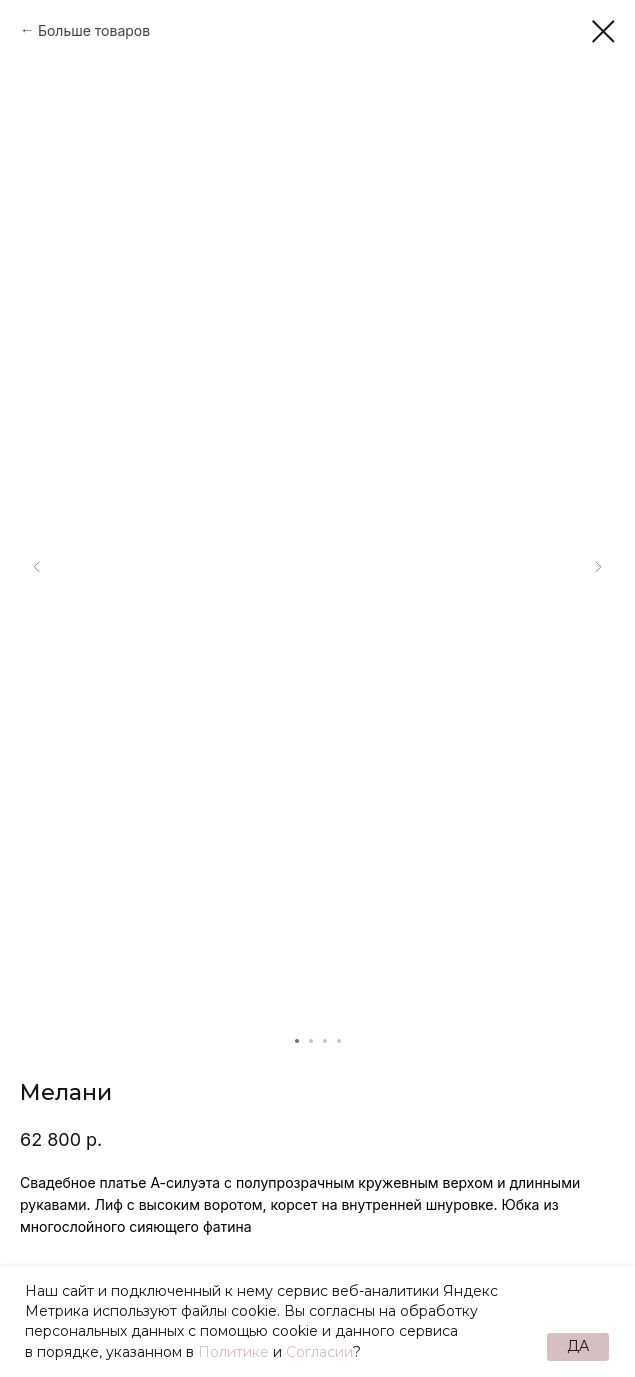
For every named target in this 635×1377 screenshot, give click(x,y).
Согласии (319, 1352)
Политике (233, 1352)
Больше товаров (94, 30)
